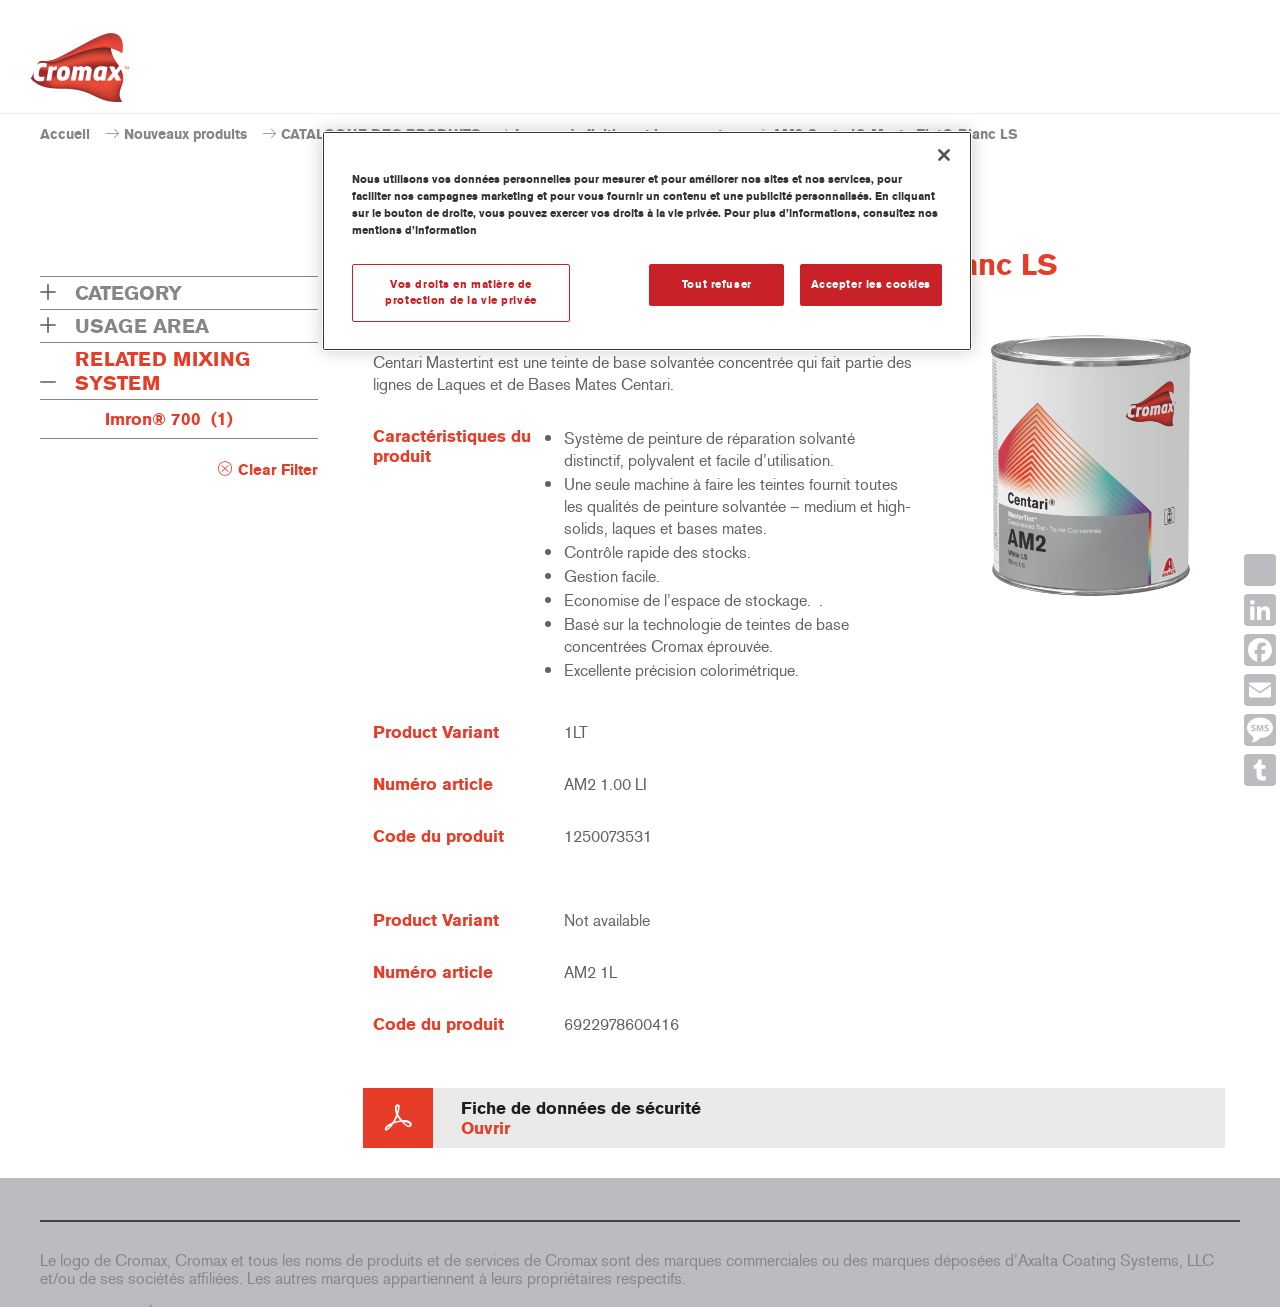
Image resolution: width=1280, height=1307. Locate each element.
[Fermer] (944, 155)
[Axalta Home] (80, 73)
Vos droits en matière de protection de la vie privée (460, 292)
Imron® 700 (169, 419)
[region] (647, 241)
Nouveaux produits (185, 134)
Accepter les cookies (871, 284)
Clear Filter (278, 470)
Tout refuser (717, 284)
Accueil (65, 134)
